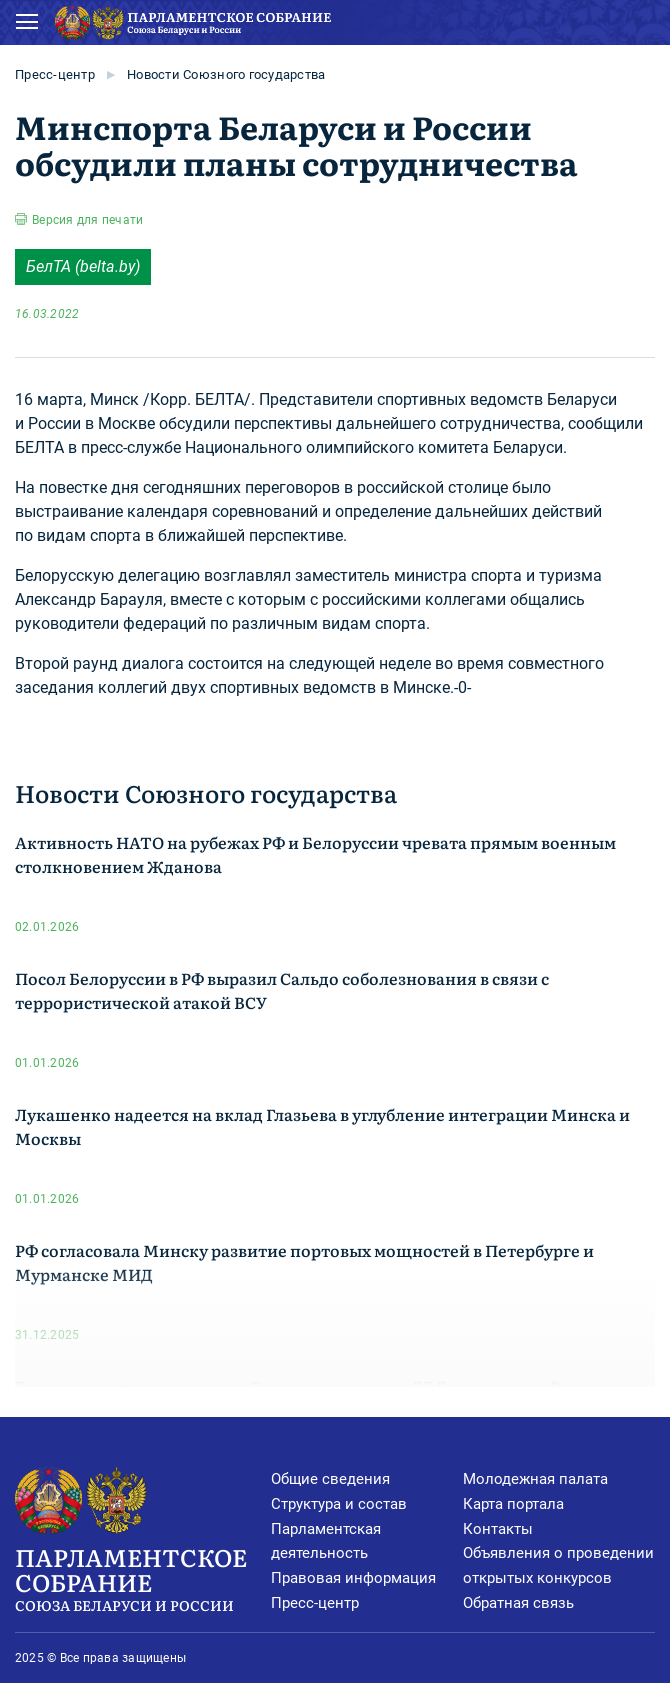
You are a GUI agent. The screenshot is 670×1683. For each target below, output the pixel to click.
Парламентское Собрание (143, 1577)
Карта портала (513, 1504)
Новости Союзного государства (226, 74)
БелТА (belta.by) (83, 266)
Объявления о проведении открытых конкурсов (558, 1565)
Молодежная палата (535, 1479)
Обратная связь (518, 1603)
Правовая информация (353, 1578)
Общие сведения (330, 1479)
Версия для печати (87, 220)
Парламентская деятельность (326, 1541)
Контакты (498, 1529)
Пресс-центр (55, 74)
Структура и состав (339, 1504)
